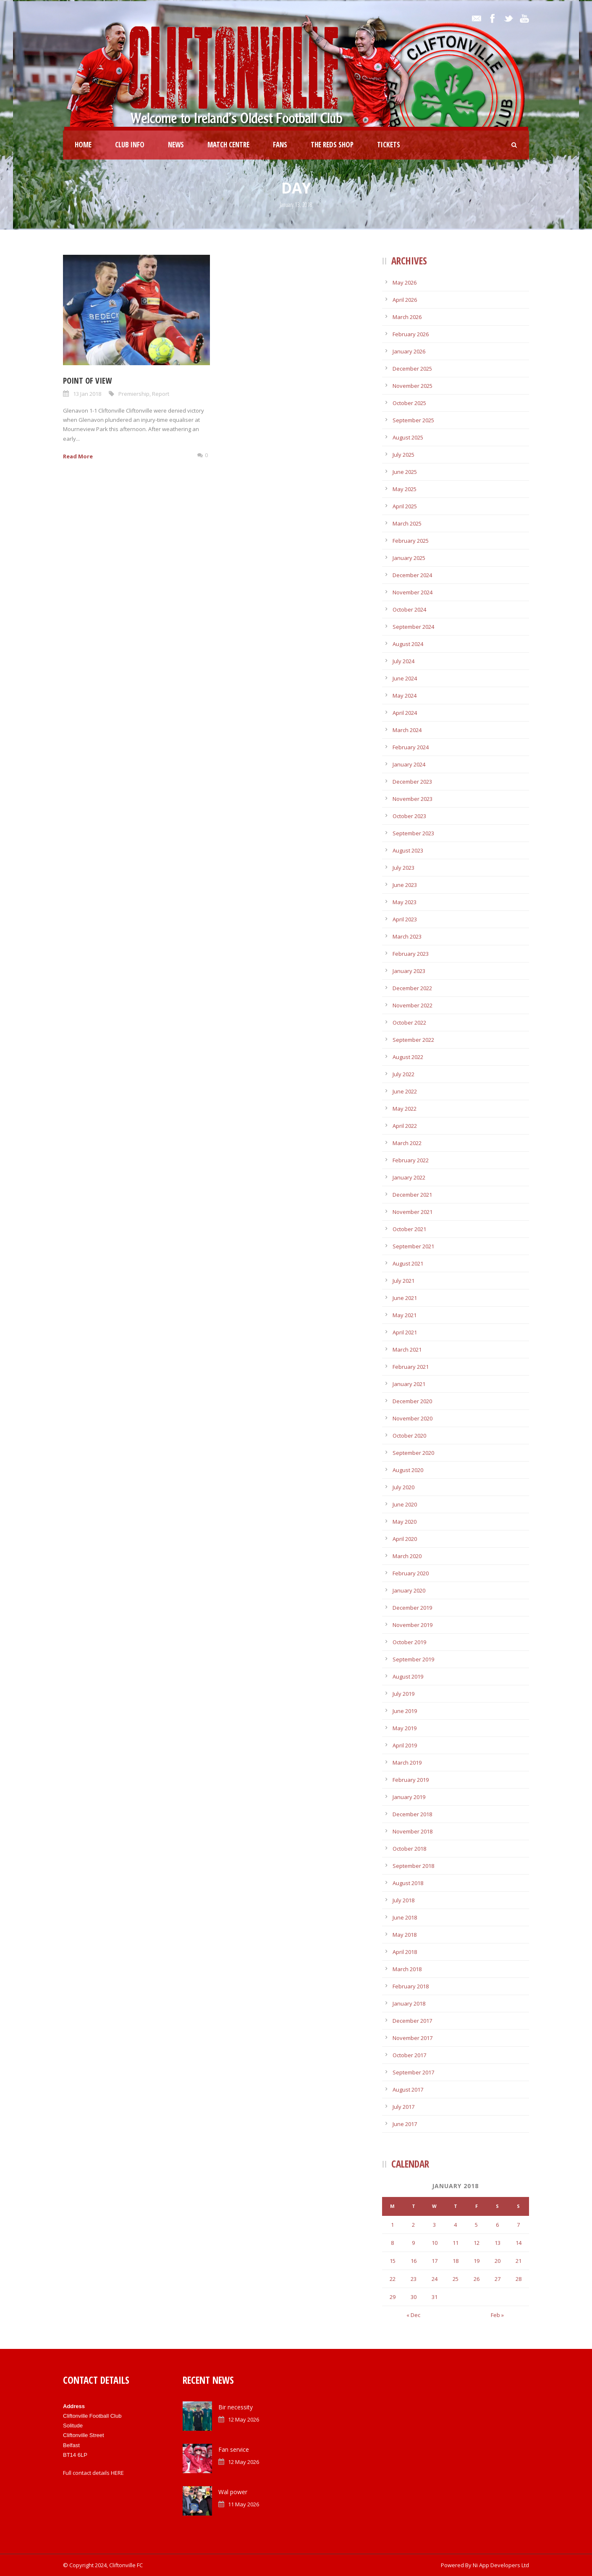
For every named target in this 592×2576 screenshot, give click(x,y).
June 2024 (405, 678)
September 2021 (413, 1246)
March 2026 (407, 317)
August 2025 (408, 437)
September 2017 (413, 2072)
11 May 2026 (243, 2504)
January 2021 (409, 1384)
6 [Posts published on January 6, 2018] (497, 2224)
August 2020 (408, 1470)
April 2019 (405, 1745)
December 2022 (412, 988)
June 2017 (405, 2124)
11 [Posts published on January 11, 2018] (455, 2242)
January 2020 (409, 1590)
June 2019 (405, 1711)
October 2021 (409, 1229)
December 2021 (412, 1194)
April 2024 (405, 713)
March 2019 (407, 1762)
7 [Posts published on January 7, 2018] (518, 2224)
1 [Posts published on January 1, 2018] (392, 2224)
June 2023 (405, 885)
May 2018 (404, 1934)
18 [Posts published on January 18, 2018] (455, 2261)
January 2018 (409, 2003)
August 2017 (408, 2089)
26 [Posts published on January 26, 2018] (476, 2279)
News (176, 144)
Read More (78, 456)
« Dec (413, 2315)
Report (160, 394)
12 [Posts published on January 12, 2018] (476, 2242)
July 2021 (403, 1280)
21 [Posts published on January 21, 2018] (518, 2261)
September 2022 (413, 1039)
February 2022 (411, 1160)
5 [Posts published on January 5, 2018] (476, 2224)
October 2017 (409, 2055)
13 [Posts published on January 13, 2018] (497, 2242)
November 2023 (412, 799)
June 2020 (405, 1504)
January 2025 (409, 558)
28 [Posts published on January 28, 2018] (518, 2279)
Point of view (87, 380)
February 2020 (411, 1573)
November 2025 (412, 386)
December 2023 (412, 781)
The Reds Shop (332, 144)
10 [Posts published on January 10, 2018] (434, 2242)
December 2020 (412, 1401)
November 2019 (412, 1625)
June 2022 (405, 1091)
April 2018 (405, 1952)
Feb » (497, 2315)
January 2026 (409, 351)
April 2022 (405, 1126)
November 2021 (412, 1212)
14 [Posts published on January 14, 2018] (518, 2242)
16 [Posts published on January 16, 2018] (413, 2261)
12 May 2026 (243, 2419)
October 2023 (409, 816)
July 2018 (403, 1900)
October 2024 (409, 609)
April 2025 (405, 506)
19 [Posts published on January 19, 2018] (476, 2261)
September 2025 (413, 420)
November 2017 (412, 2038)
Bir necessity (235, 2407)
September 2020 (413, 1453)
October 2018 (409, 1848)
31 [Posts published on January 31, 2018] (434, 2297)
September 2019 (413, 1659)
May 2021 (404, 1315)
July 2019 (403, 1693)
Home (83, 144)
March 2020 (407, 1556)
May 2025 (404, 489)
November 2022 (412, 1005)
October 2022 (409, 1022)
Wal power (232, 2492)
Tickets (388, 144)
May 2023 (404, 902)
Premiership (133, 394)
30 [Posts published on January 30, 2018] (413, 2297)
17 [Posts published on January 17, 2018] (434, 2261)
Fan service (233, 2449)
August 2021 (408, 1263)
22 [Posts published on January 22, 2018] (393, 2279)
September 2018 (413, 1866)
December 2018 (412, 1814)
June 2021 (405, 1298)
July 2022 (403, 1074)
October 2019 (409, 1642)
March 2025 (407, 523)
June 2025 (405, 472)
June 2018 (405, 1917)
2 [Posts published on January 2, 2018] (413, 2224)
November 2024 (412, 592)
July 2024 (403, 661)
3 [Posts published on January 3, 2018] (434, 2224)
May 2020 (404, 1521)
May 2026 (404, 282)
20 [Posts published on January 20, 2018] (497, 2261)
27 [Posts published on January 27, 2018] (497, 2279)
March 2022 (407, 1143)
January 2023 (409, 971)
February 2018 (411, 1986)
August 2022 (408, 1057)
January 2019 (409, 1797)
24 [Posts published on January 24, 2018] (434, 2279)
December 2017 (412, 2020)
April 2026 (405, 299)
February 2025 (411, 540)
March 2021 (407, 1349)
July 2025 (403, 454)
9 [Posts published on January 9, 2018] (413, 2242)
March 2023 (407, 936)
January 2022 (409, 1177)
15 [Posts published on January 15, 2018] (393, 2261)
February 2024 (411, 747)
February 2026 (411, 334)
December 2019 (412, 1607)
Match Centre (228, 144)
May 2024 (404, 695)
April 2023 (405, 919)
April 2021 (405, 1332)
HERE (117, 2473)
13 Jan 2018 (87, 394)
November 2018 (412, 1831)
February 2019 (411, 1780)
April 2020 (405, 1539)
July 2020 (403, 1487)
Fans (280, 144)
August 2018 (408, 1883)
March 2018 (407, 1969)
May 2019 (404, 1728)
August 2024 (408, 644)
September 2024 (413, 626)
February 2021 (411, 1366)
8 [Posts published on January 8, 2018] (392, 2242)
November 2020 (412, 1418)
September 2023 (413, 833)
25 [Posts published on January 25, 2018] (455, 2279)
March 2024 (407, 730)
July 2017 (403, 2106)
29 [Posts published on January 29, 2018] (393, 2297)
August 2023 (408, 850)
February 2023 (411, 953)
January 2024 (409, 764)
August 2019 (408, 1676)
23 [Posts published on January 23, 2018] (413, 2279)
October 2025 (409, 403)
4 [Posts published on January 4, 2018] (455, 2224)
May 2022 (404, 1108)
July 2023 (403, 867)
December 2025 (412, 368)
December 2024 (412, 575)
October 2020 (409, 1435)
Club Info (129, 144)
